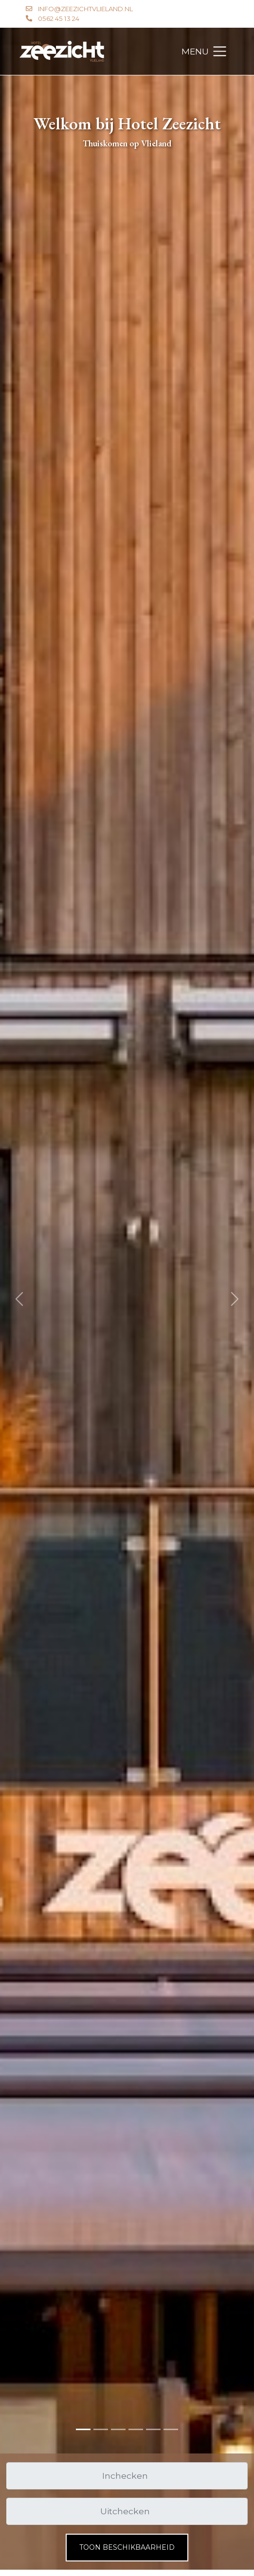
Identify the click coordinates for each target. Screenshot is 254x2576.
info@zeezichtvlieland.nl (85, 9)
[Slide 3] (135, 2429)
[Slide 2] (118, 2429)
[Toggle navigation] (205, 51)
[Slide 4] (153, 2429)
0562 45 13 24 (58, 18)
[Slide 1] (100, 2429)
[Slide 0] (83, 2429)
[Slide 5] (170, 2429)
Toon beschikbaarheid (127, 2547)
